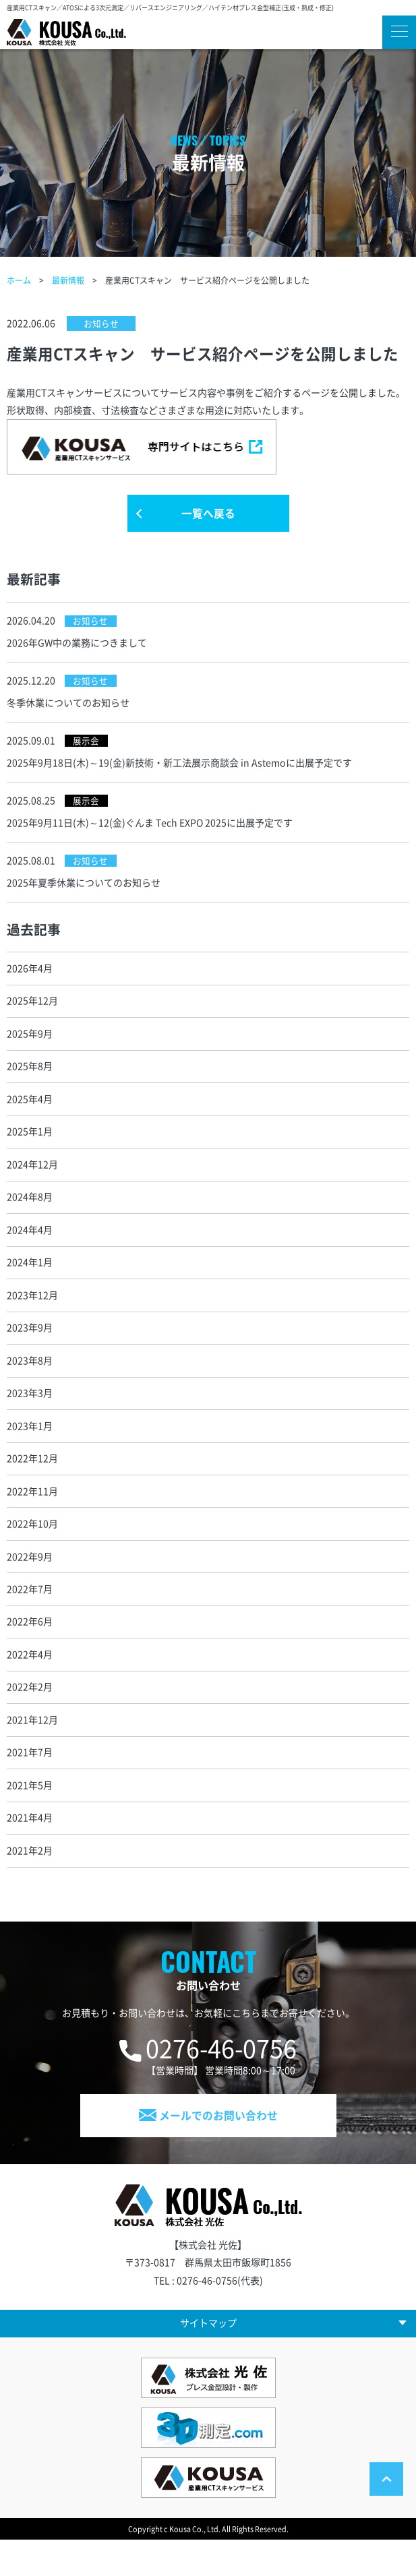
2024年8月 (30, 1212)
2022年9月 (30, 1579)
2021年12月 (32, 1747)
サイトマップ (208, 2358)
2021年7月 (30, 1780)
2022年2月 (30, 1714)
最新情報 (68, 280)
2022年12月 (32, 1480)
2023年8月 (30, 1379)
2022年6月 (30, 1647)
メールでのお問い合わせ (208, 2148)
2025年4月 (30, 1112)
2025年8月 (30, 1078)
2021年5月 (30, 1814)
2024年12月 (32, 1178)
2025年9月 (30, 1045)
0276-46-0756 (221, 2080)
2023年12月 (32, 1313)
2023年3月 (30, 1412)
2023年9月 (30, 1346)
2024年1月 (30, 1279)
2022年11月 (32, 1513)
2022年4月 (30, 1680)
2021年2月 (30, 1881)
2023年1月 (30, 1446)
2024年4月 (30, 1245)
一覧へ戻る (208, 516)
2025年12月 (32, 1011)
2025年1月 (30, 1145)
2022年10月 (32, 1546)
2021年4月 (30, 1847)
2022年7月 (30, 1613)
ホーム (19, 280)
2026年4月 (30, 978)
